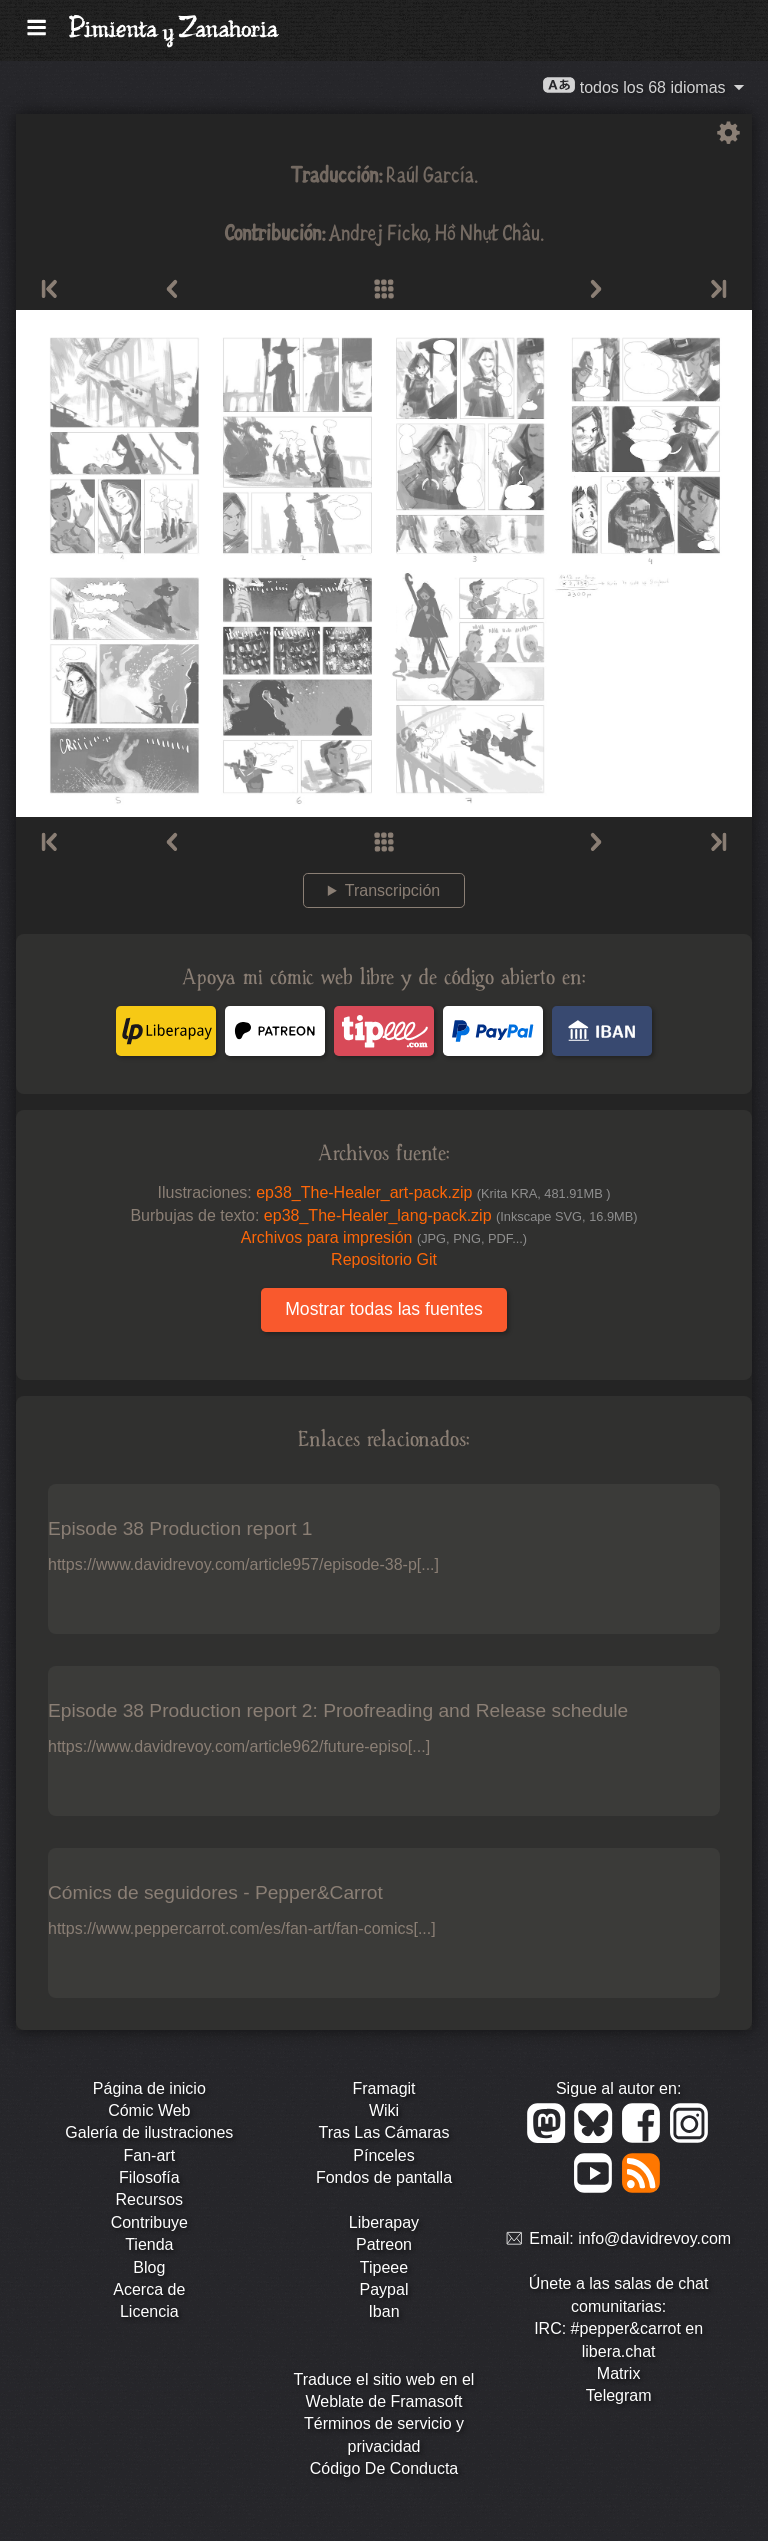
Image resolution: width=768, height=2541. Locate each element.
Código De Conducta (384, 2468)
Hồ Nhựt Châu (487, 231)
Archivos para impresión (384, 1237)
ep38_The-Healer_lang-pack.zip (451, 1215)
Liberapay (384, 2222)
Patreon (384, 2244)
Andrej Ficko (378, 231)
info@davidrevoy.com (654, 2239)
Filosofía (149, 2177)
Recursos (150, 2199)
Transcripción (392, 890)
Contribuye (149, 2222)
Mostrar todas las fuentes (384, 1309)
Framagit (383, 2088)
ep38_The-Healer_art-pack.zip (433, 1192)
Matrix (619, 2373)
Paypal (384, 2289)
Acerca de (149, 2289)
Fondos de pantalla (384, 2177)
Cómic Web (149, 2110)
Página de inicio (149, 2088)
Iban (383, 2311)
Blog (149, 2267)
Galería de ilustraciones (149, 2132)
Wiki (384, 2110)
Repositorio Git (384, 1259)
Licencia (149, 2311)
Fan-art (150, 2155)
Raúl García (430, 173)
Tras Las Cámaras (383, 2132)
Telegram (619, 2395)
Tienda (149, 2244)
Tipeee (384, 2267)
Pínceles (383, 2155)
